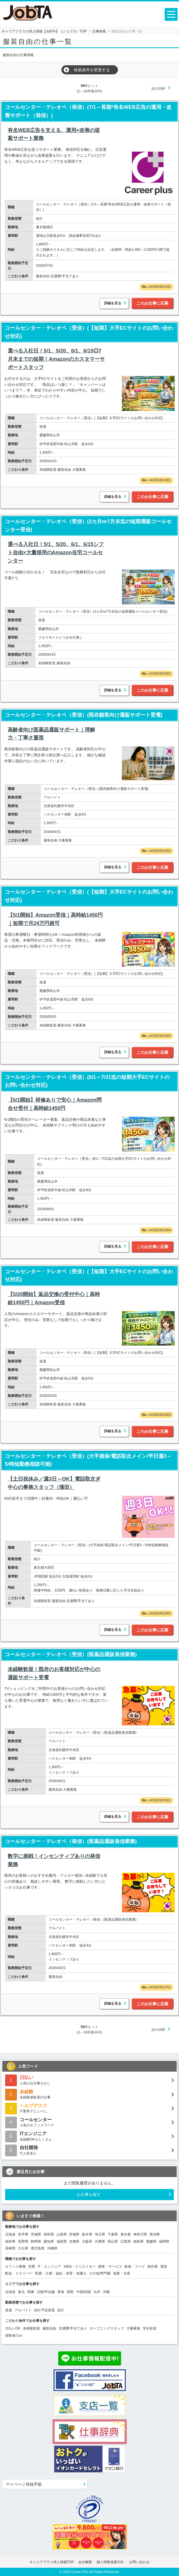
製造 (163, 2267)
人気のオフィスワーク (89, 2122)
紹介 (60, 2310)
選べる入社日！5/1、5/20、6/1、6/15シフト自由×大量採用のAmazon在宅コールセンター (56, 552)
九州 (96, 2292)
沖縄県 (52, 2248)
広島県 (125, 2241)
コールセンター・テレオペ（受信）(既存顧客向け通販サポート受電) (83, 715)
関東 (30, 2292)
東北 (21, 2292)
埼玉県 (100, 2234)
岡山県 (113, 2241)
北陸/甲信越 (46, 2292)
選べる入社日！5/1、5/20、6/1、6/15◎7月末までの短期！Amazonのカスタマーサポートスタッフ (56, 359)
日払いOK (12, 2328)
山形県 (62, 2234)
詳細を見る (112, 303)
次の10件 (158, 89)
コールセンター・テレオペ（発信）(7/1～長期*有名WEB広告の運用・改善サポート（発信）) (88, 111)
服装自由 (49, 2328)
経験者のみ (13, 2335)
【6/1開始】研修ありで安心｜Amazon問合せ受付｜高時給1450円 (55, 1104)
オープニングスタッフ (107, 2328)
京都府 (74, 2241)
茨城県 (74, 2234)
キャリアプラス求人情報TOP (51, 2562)
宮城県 (36, 2234)
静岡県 (36, 2241)
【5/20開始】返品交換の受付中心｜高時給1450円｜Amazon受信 (54, 1298)
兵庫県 (100, 2241)
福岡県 (164, 2241)
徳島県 (138, 2241)
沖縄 (106, 2292)
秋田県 (49, 2234)
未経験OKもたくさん (89, 2136)
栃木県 (87, 2234)
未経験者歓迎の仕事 (89, 2094)
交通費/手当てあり (73, 2328)
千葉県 (113, 2234)
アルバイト (23, 2310)
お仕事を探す (89, 2194)
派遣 (8, 2310)
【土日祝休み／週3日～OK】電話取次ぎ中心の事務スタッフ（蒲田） (54, 1483)
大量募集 (133, 2328)
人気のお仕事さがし (89, 2079)
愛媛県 (151, 2241)
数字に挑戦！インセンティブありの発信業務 (54, 1860)
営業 (31, 2267)
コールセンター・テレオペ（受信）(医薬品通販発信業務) (71, 1654)
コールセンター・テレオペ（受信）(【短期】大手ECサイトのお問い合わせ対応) (89, 332)
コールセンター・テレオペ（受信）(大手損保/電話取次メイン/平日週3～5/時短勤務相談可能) (88, 1460)
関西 (70, 2292)
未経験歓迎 (31, 2328)
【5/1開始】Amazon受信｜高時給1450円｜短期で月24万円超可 (55, 919)
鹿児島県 (38, 2248)
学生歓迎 (149, 2328)
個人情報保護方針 (110, 2562)
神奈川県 (140, 2234)
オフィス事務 (15, 2267)
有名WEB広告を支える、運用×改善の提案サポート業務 (54, 134)
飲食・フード (134, 2267)
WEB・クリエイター (79, 2267)
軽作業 (153, 2267)
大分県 (23, 2248)
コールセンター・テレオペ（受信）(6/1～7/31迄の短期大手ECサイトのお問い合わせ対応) (87, 1081)
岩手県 (23, 2234)
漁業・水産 (121, 2273)
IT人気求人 (89, 2150)
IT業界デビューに (89, 2108)
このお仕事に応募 (152, 303)
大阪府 (87, 2241)
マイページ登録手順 (24, 2484)
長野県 (23, 2241)
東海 (60, 2292)
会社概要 (85, 2562)
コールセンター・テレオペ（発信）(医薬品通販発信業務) (71, 1841)
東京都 (125, 2234)
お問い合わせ (139, 2562)
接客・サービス (110, 2267)
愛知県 (49, 2241)
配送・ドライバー (19, 2273)
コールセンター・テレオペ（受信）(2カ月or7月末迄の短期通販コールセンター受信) (88, 526)
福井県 (10, 2241)
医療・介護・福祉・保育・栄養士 (61, 2273)
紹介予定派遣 (44, 2310)
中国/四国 (83, 2292)
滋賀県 (62, 2241)
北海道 (10, 2234)
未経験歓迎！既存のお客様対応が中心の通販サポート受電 (54, 1673)
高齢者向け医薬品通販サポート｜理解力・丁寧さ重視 (51, 734)
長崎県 (10, 2248)
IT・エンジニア (49, 2267)
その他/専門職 (99, 2273)
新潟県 (155, 2234)
